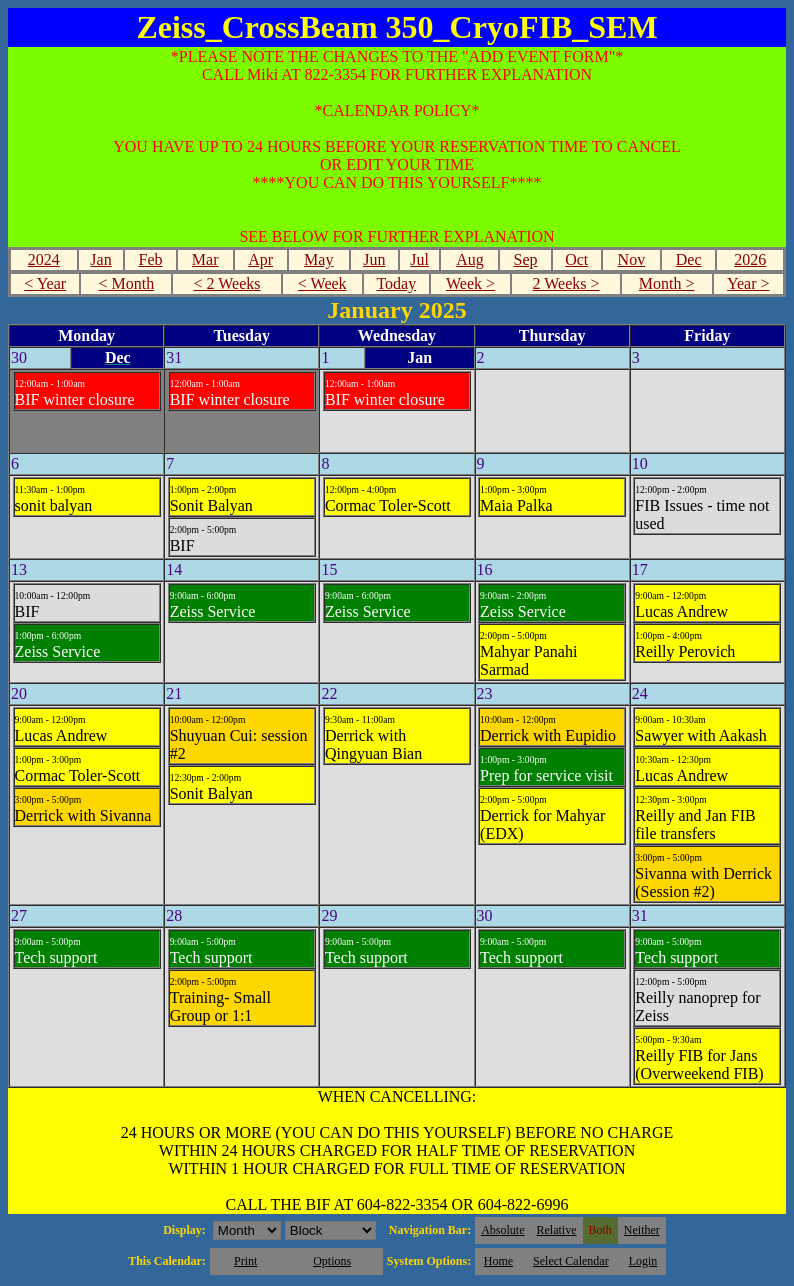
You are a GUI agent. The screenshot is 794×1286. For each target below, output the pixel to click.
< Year (45, 283)
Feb (151, 259)
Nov (632, 259)
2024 (44, 259)
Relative (557, 1230)
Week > (470, 283)
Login (643, 1261)
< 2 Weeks (226, 283)
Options (332, 1261)
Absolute (502, 1230)
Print (245, 1261)
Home (498, 1261)
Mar (205, 259)
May (318, 259)
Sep (525, 259)
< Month (126, 283)
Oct (576, 259)
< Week (322, 283)
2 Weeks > (566, 283)
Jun (374, 259)
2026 (750, 259)
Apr (260, 259)
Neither (642, 1230)
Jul (419, 259)
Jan (100, 259)
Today (396, 283)
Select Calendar (571, 1261)
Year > (748, 283)
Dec (689, 259)
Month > (667, 283)
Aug (470, 259)
